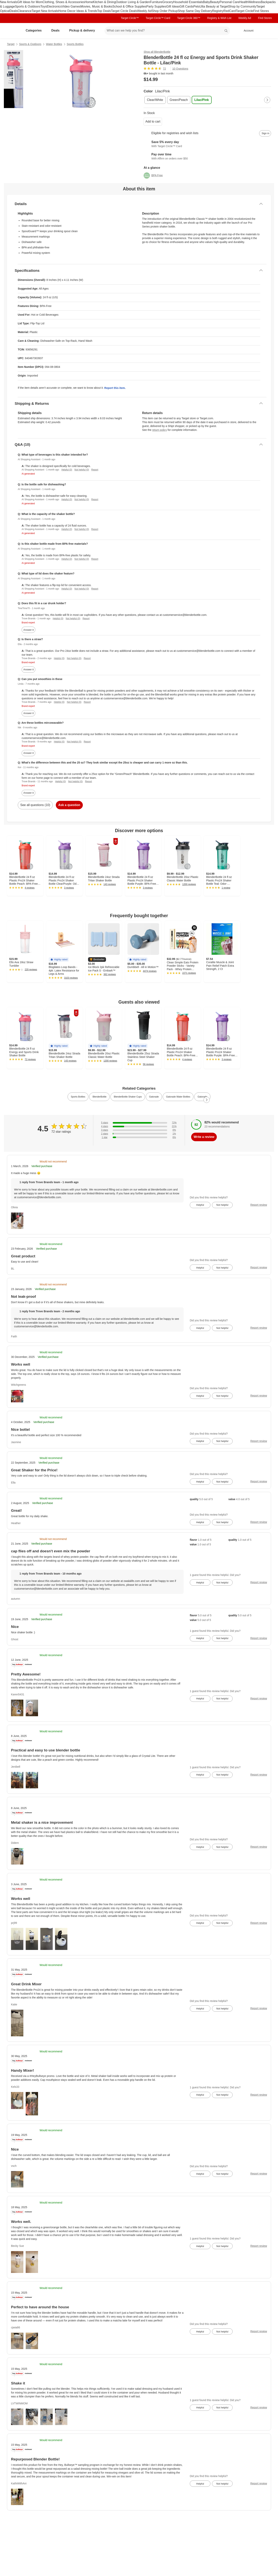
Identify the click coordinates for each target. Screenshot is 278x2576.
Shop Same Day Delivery (195, 11)
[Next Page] (267, 100)
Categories (35, 30)
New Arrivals (8, 2)
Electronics (54, 6)
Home (89, 2)
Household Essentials (188, 2)
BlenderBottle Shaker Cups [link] (128, 1096)
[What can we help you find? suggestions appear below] (167, 30)
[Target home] (12, 30)
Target (10, 44)
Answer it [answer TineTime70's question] (28, 629)
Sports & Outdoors (27, 6)
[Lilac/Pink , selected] (201, 100)
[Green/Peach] (178, 100)
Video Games (71, 6)
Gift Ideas (172, 6)
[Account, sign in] (247, 30)
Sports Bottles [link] (78, 1096)
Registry (218, 11)
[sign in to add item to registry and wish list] (265, 133)
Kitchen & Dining (104, 2)
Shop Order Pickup (165, 11)
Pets (196, 6)
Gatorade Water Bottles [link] (178, 1096)
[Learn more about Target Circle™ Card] (207, 144)
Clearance (25, 11)
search (226, 30)
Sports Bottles (75, 44)
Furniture (156, 2)
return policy (159, 429)
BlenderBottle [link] (99, 1096)
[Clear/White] (155, 100)
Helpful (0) (66, 469)
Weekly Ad (144, 11)
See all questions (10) (35, 805)
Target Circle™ (130, 18)
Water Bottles (54, 44)
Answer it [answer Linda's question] (28, 713)
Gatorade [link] (154, 1096)
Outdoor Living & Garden (133, 2)
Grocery (167, 2)
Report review (258, 1204)
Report (94, 469)
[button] (59, 959)
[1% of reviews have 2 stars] (139, 1133)
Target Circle (244, 11)
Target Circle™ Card (158, 18)
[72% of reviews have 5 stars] (139, 1122)
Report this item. (114, 387)
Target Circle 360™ (188, 18)
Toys (43, 6)
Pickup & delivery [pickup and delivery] (83, 30)
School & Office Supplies (129, 6)
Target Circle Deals (124, 11)
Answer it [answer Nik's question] (28, 753)
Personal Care (229, 2)
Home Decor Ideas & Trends (77, 11)
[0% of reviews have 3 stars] (139, 1130)
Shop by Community (242, 6)
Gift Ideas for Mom (30, 2)
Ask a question (69, 805)
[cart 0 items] (266, 30)
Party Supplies (156, 6)
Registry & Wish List (219, 18)
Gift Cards (186, 6)
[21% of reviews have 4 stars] (139, 1126)
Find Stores (261, 11)
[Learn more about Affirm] (207, 156)
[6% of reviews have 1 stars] (139, 1137)
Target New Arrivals (45, 11)
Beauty (215, 2)
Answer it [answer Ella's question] (28, 669)
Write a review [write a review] (204, 1136)
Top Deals (104, 11)
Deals (14, 11)
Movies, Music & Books (96, 6)
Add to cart (152, 121)
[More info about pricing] (232, 79)
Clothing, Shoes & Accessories (64, 2)
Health (243, 2)
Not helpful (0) (81, 469)
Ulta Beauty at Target (214, 6)
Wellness (254, 2)
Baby (206, 2)
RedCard (230, 11)
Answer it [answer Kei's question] (28, 792)
